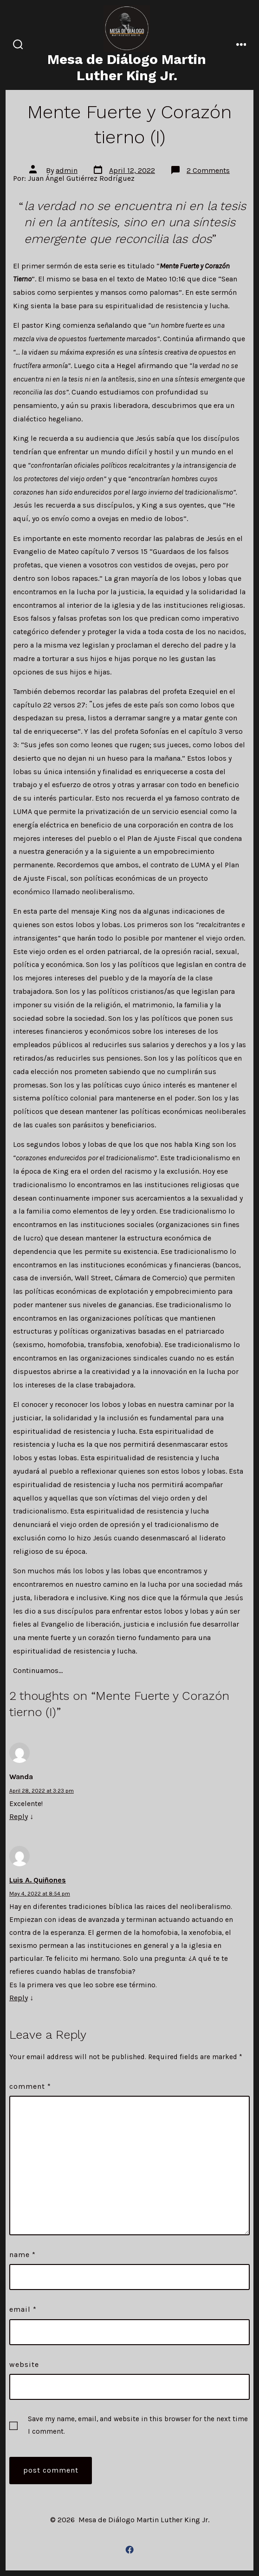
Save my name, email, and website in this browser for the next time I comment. (138, 2425)
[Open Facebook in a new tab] (129, 2549)
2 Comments (208, 170)
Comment (30, 2086)
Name (22, 2254)
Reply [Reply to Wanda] (18, 1816)
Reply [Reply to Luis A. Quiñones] (18, 1997)
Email (23, 2309)
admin (67, 170)
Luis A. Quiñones (37, 1880)
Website (24, 2364)
